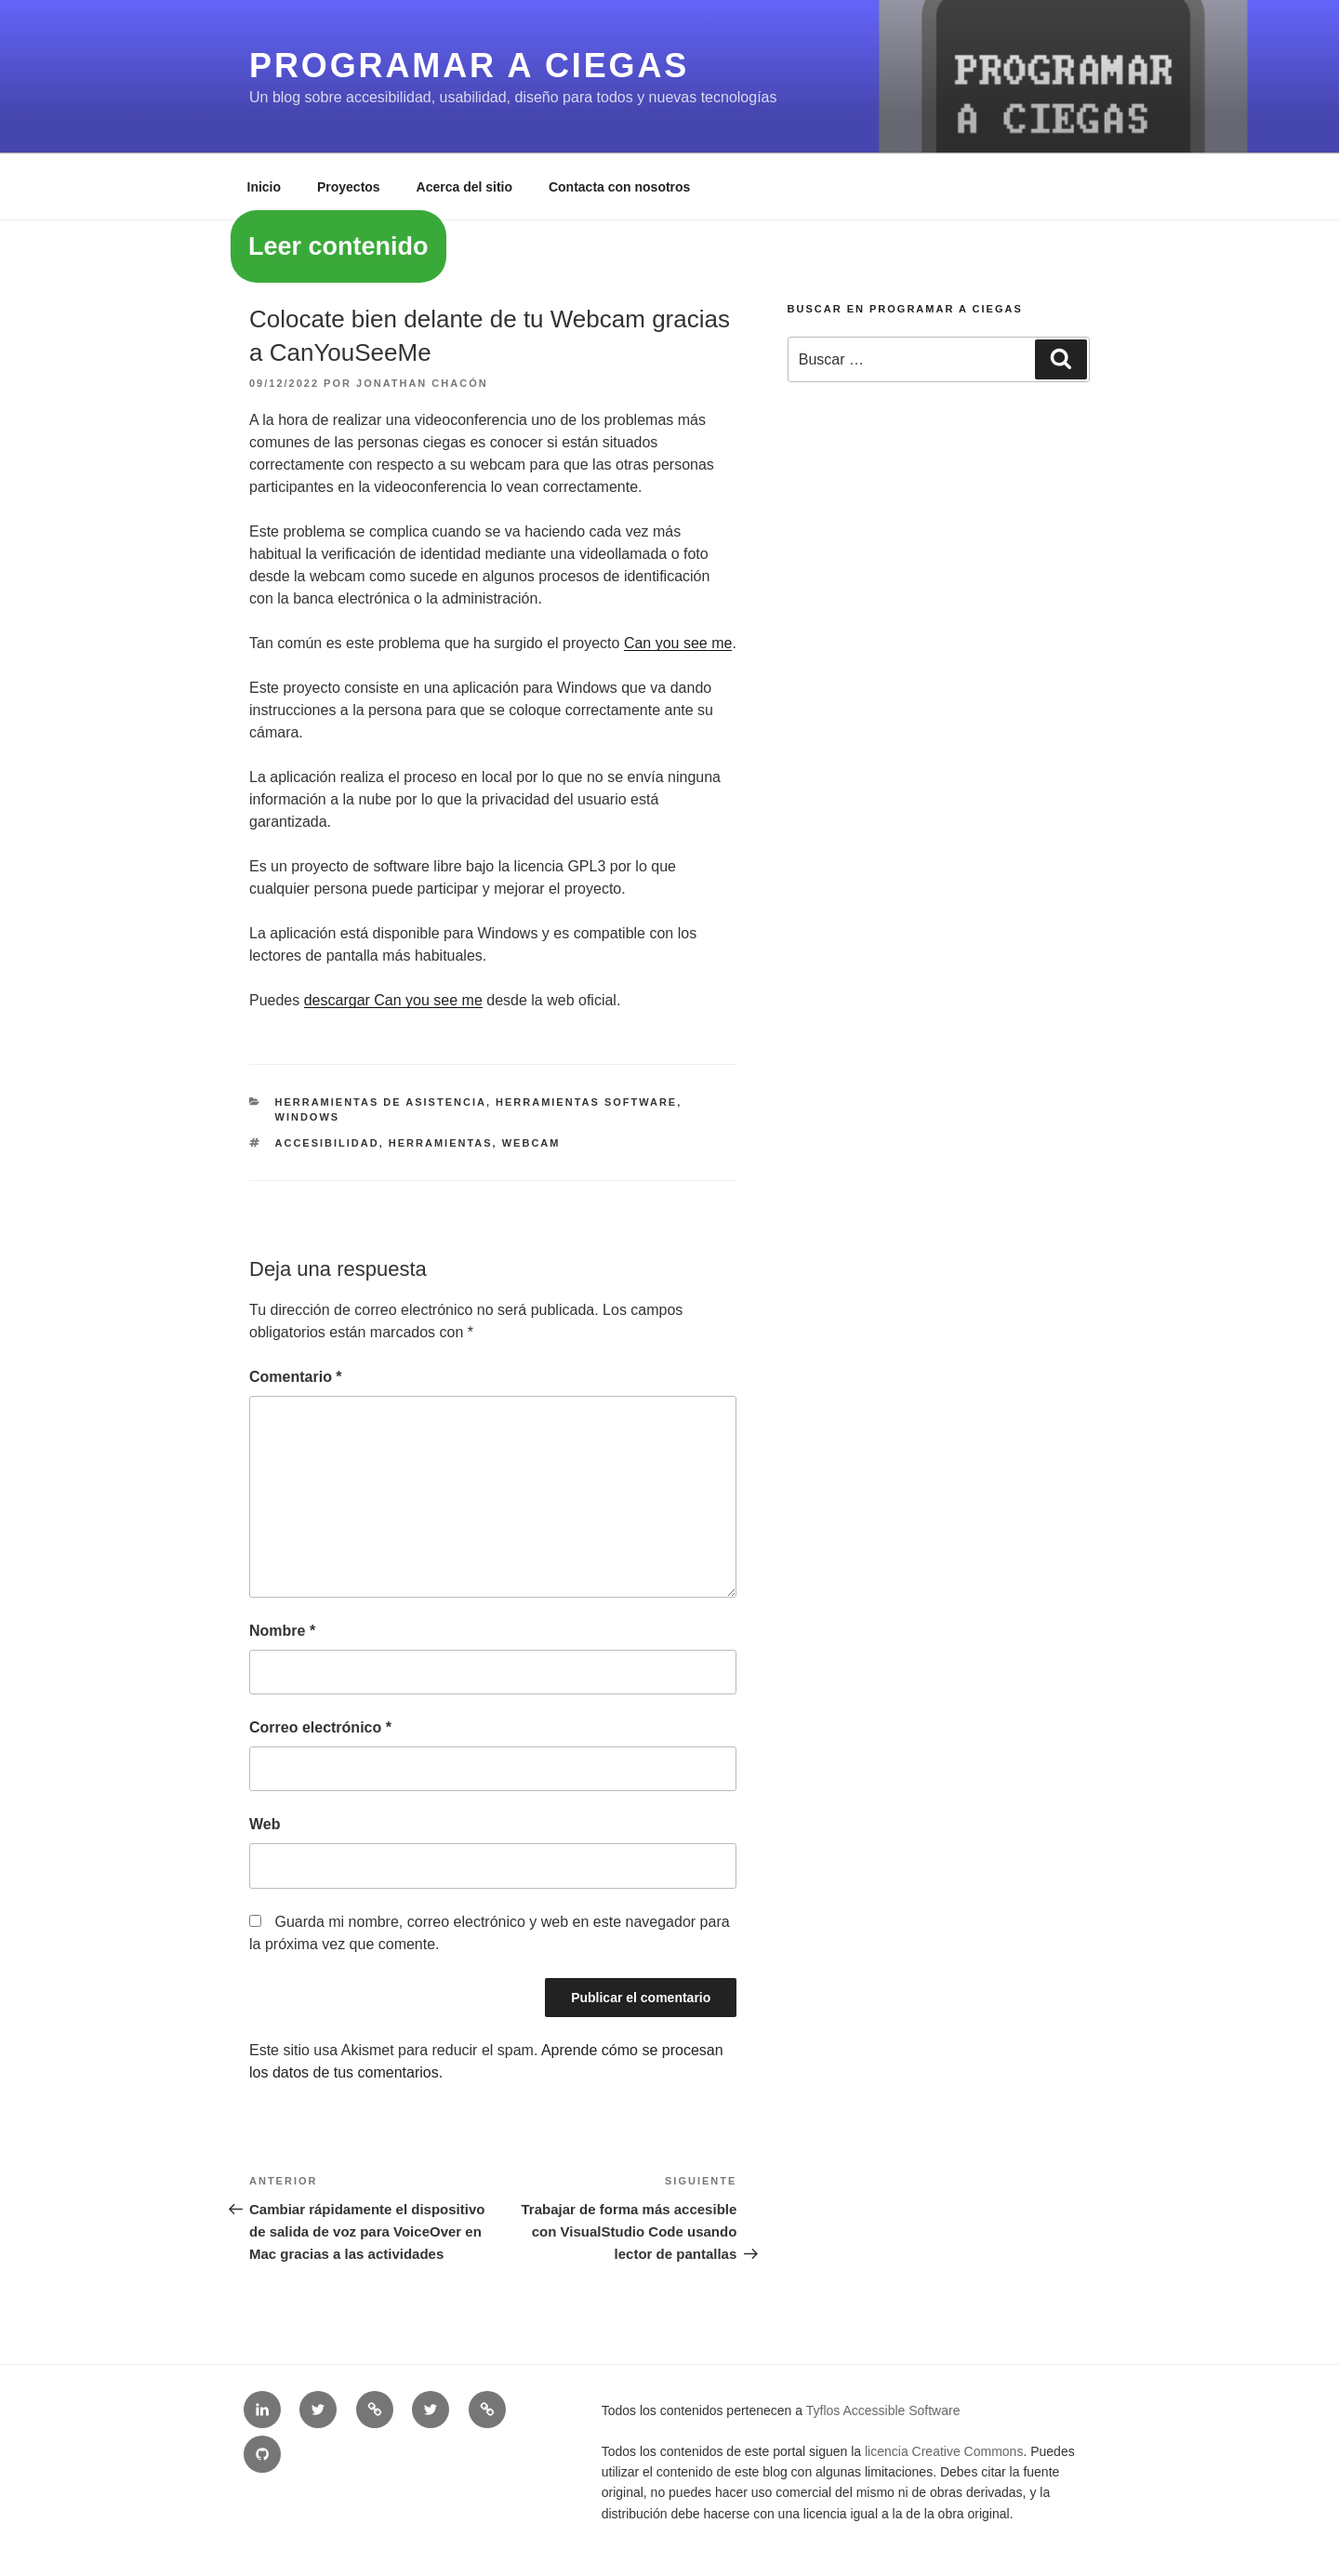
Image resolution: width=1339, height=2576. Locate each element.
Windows (307, 1116)
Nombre (282, 1631)
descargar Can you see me (393, 1000)
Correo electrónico (320, 1727)
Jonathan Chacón (422, 383)
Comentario (295, 1377)
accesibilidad (327, 1143)
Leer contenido (338, 246)
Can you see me (678, 643)
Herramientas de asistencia (380, 1102)
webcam (531, 1143)
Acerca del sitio (465, 186)
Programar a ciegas (469, 65)
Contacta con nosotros (619, 186)
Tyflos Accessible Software (883, 2410)
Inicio (264, 186)
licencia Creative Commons (944, 2451)
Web (264, 1824)
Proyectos (348, 186)
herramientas (441, 1143)
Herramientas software (586, 1102)
